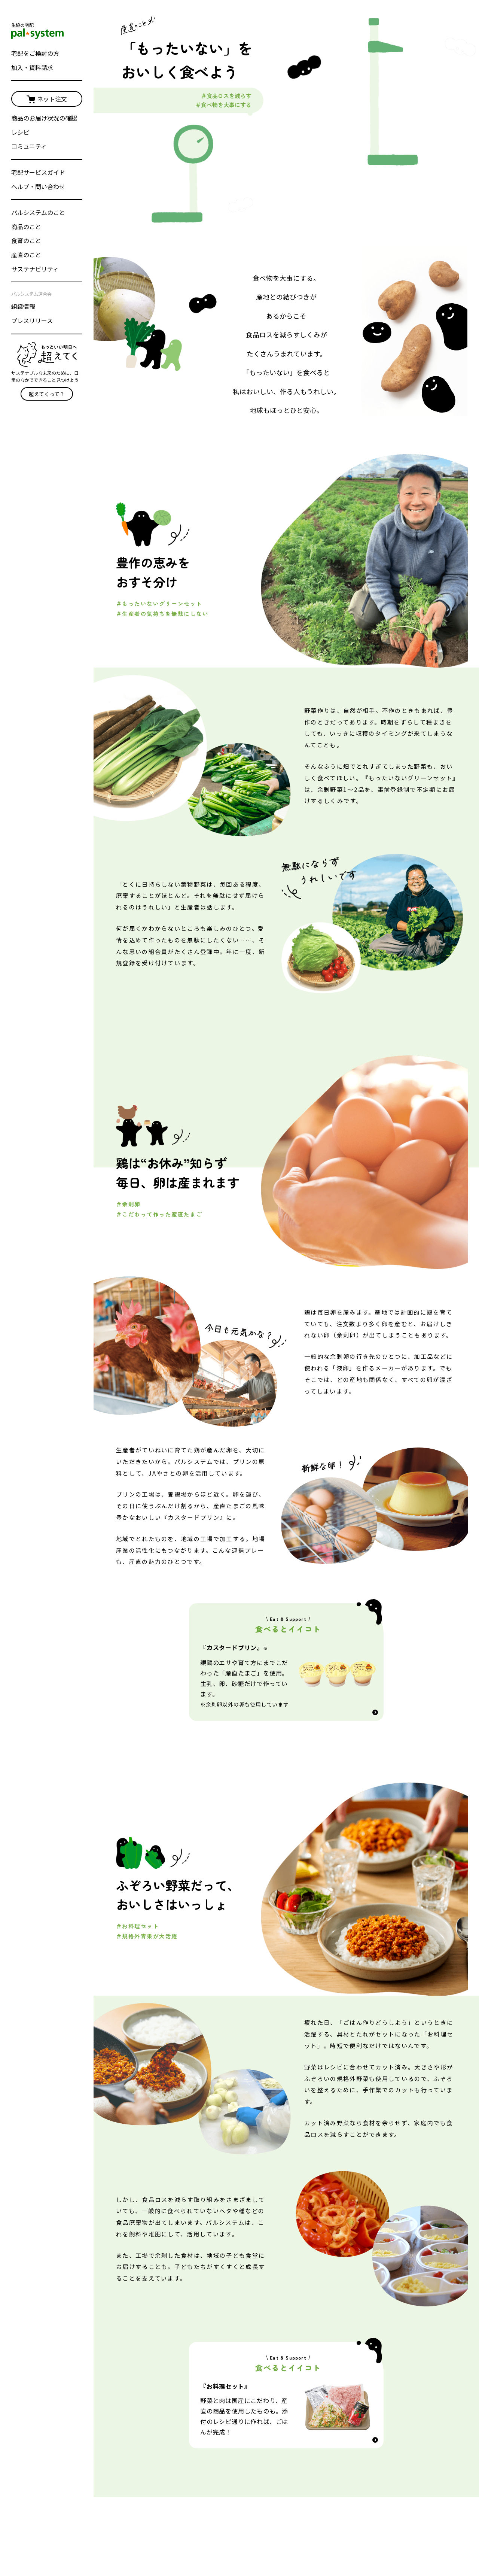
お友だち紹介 (221, 2470)
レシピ (20, 132)
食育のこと (26, 240)
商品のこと (26, 226)
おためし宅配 (381, 2330)
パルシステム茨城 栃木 (313, 2430)
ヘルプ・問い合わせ (38, 186)
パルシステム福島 (389, 2405)
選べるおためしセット (307, 2330)
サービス (215, 2418)
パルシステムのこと (38, 212)
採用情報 (236, 2530)
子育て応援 (218, 2483)
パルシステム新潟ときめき (399, 2430)
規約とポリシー (393, 2530)
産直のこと (26, 254)
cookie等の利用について (336, 2530)
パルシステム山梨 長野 (394, 2379)
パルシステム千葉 (307, 2405)
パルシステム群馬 (389, 2392)
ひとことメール (223, 2457)
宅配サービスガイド (38, 172)
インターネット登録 (228, 2405)
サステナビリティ (35, 268)
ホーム (131, 2284)
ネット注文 (47, 98)
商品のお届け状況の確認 (44, 117)
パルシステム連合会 (147, 2530)
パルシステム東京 (307, 2379)
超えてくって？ (47, 394)
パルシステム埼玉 (307, 2417)
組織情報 (23, 306)
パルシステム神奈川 (309, 2392)
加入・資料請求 (32, 67)
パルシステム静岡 (389, 2417)
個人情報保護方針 (277, 2530)
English (133, 2543)
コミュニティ (29, 146)
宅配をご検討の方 (35, 53)
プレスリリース (32, 320)
